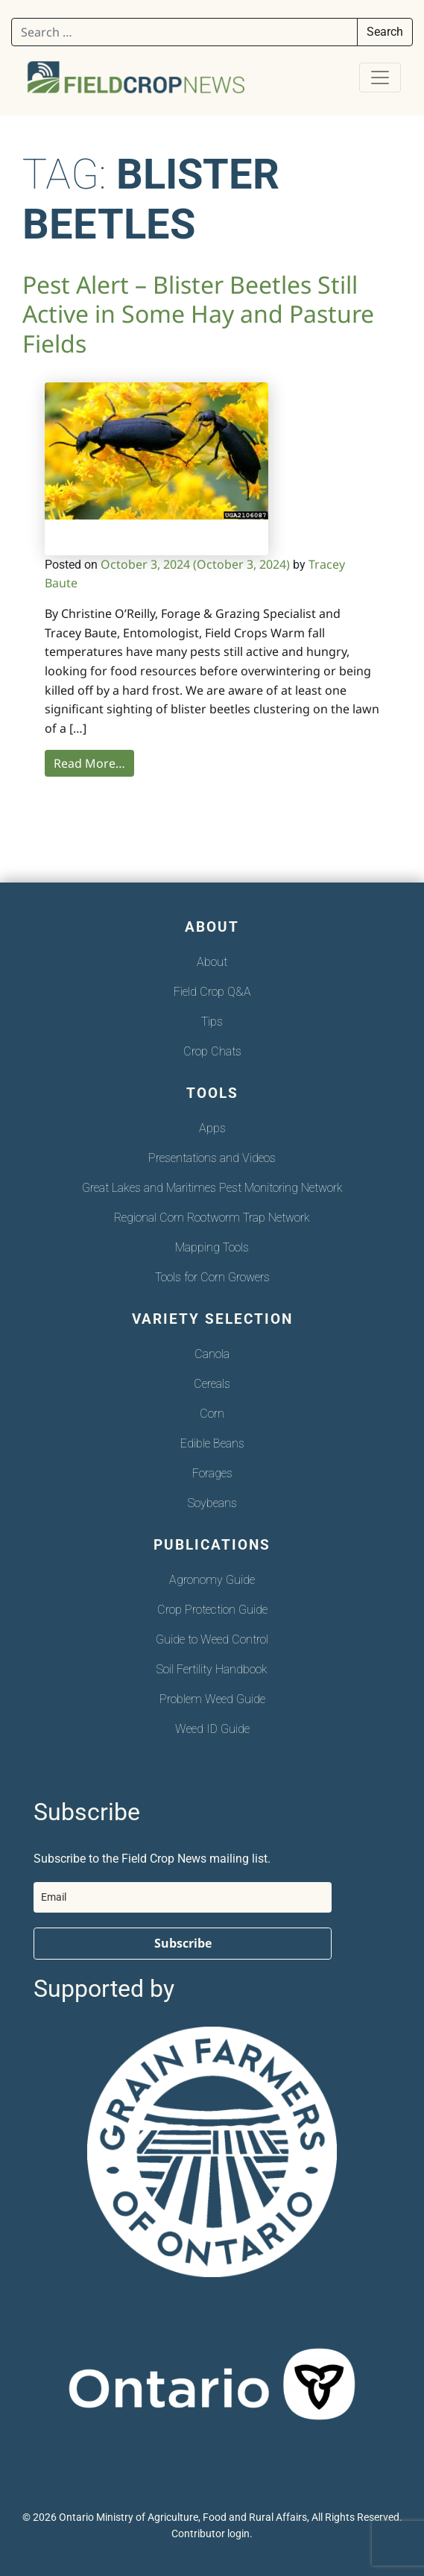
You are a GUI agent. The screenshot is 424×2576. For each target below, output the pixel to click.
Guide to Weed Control (212, 1639)
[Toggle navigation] (380, 77)
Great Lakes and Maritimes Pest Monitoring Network (212, 1188)
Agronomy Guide (212, 1580)
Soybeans (212, 1503)
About (212, 962)
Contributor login (210, 2534)
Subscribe (183, 1943)
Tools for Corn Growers (212, 1277)
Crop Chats (212, 1051)
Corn (212, 1414)
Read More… (89, 763)
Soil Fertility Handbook (212, 1669)
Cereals (212, 1384)
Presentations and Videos (212, 1158)
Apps (212, 1128)
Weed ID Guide (212, 1729)
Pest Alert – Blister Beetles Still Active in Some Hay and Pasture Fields (198, 313)
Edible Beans (212, 1443)
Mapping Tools (212, 1247)
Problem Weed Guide (212, 1699)
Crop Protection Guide (212, 1610)
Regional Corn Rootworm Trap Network (212, 1217)
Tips (212, 1021)
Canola (212, 1354)
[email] (183, 1897)
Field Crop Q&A (212, 992)
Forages (212, 1473)
